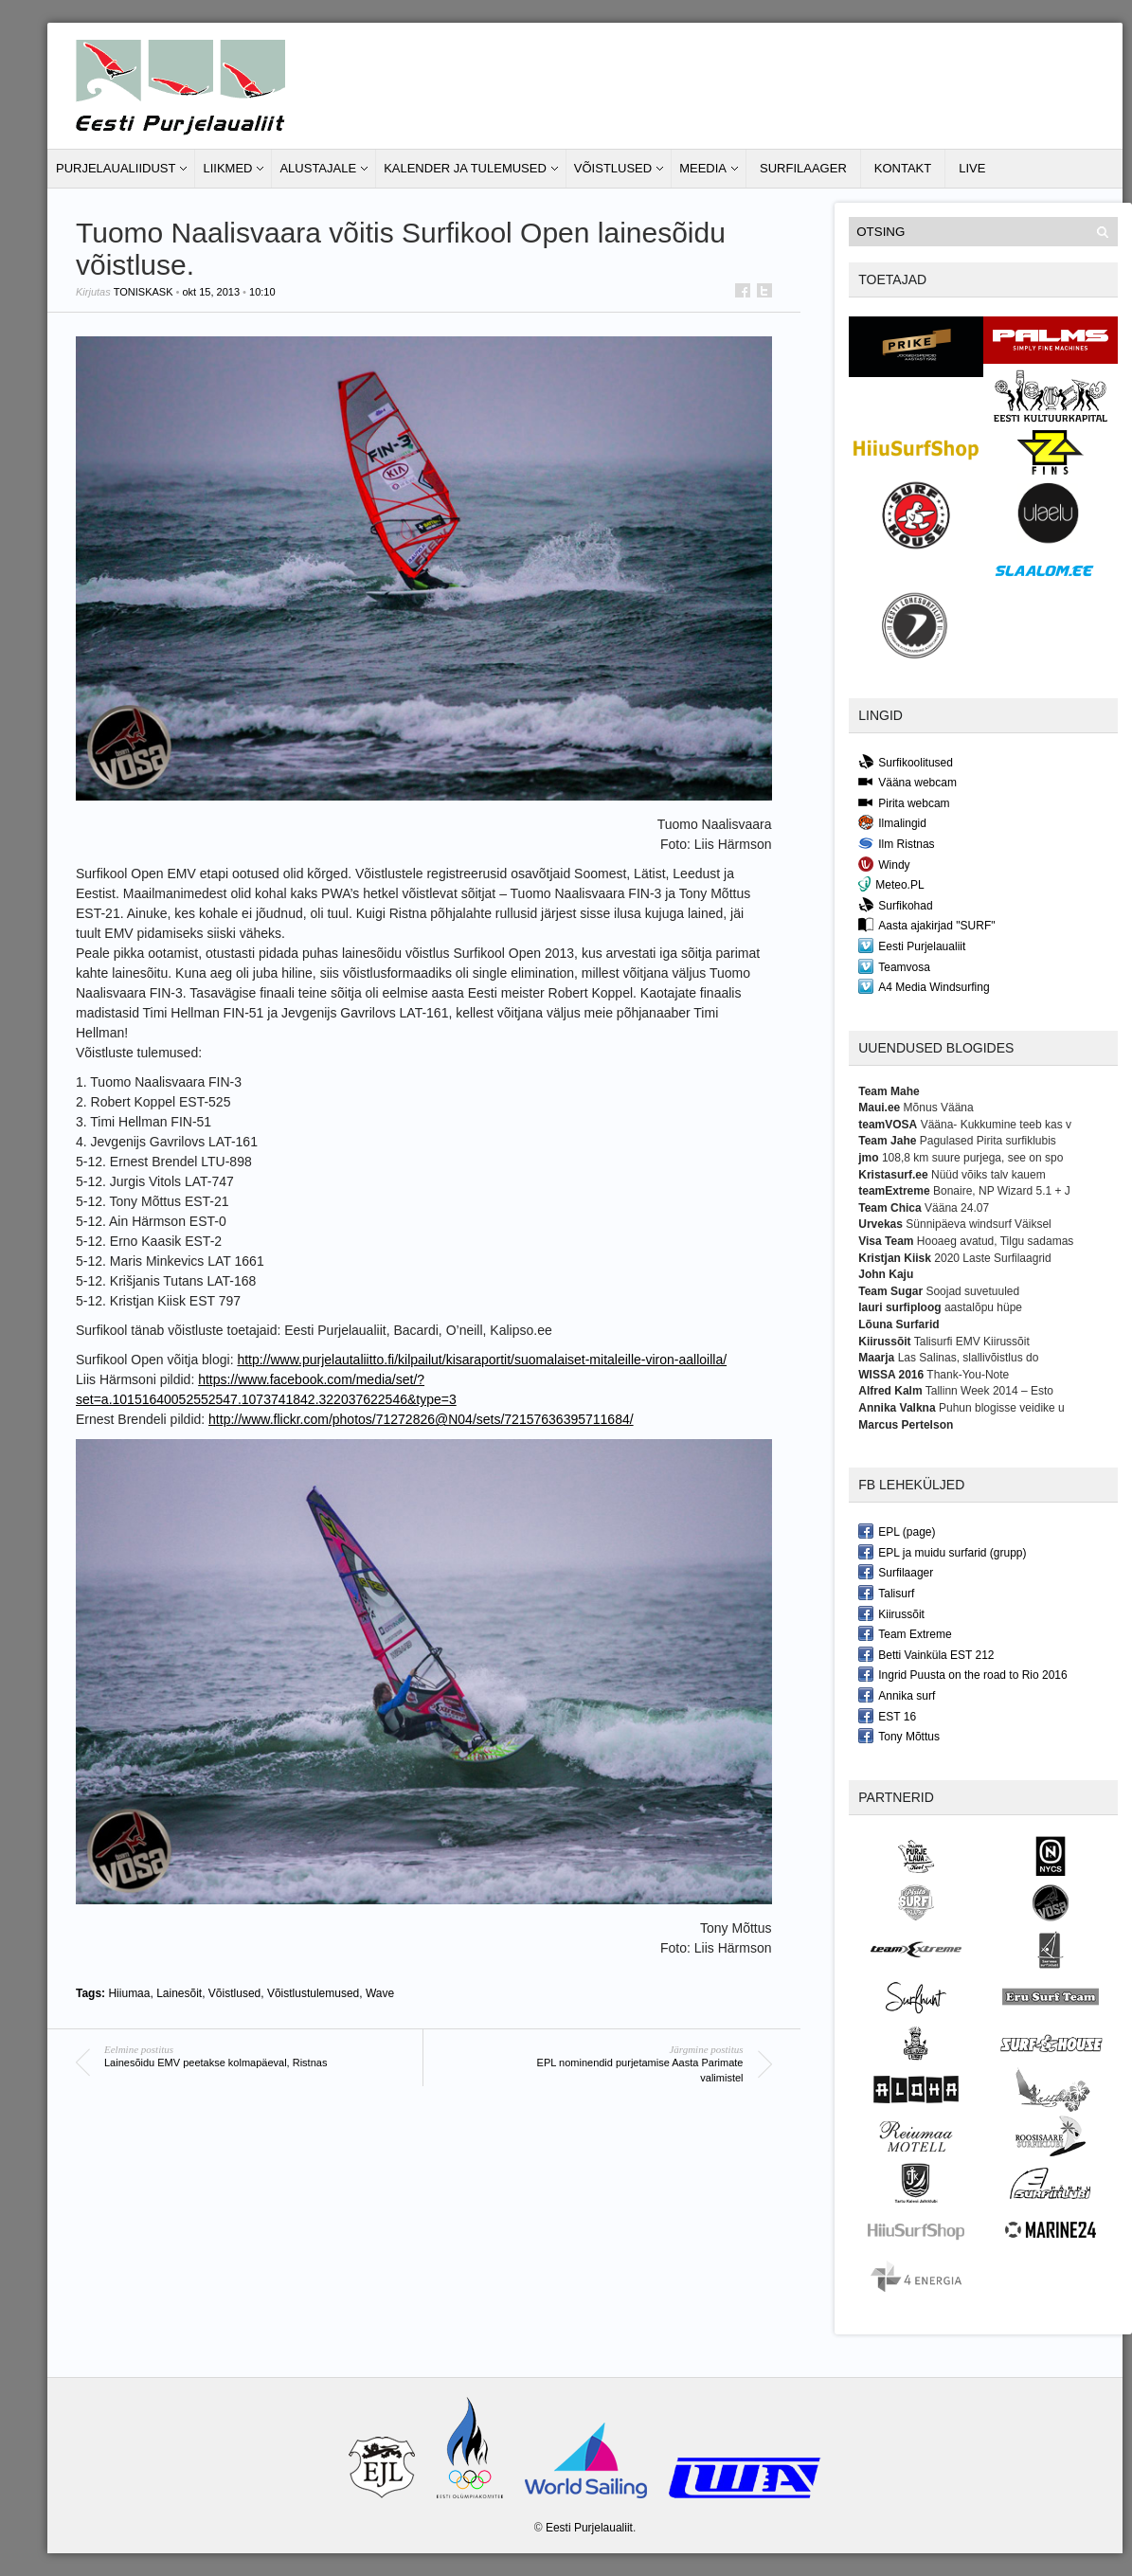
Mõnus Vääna (939, 1107)
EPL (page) (896, 1531)
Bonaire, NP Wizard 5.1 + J (1001, 1191)
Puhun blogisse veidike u (1002, 1407)
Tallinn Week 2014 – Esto (989, 1390)
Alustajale (317, 168)
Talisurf (886, 1592)
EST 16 (887, 1715)
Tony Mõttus (899, 1735)
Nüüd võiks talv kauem (988, 1174)
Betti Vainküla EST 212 (926, 1654)
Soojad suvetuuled (972, 1291)
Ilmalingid (892, 822)
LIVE (972, 168)
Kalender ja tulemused (465, 168)
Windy (883, 864)
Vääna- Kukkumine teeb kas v (996, 1124)
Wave (380, 1993)
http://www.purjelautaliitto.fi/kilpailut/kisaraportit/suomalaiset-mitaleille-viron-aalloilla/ (482, 1359)
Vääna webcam (907, 781)
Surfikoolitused (905, 761)
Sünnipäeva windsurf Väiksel (978, 1224)
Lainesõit (179, 1993)
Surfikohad (895, 904)
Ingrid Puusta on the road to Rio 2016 (962, 1674)
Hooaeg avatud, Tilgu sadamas (995, 1241)
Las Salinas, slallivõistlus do (968, 1357)
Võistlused (613, 168)
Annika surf (896, 1694)
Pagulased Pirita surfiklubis (988, 1140)
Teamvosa (894, 966)
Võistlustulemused (313, 1993)
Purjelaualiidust (115, 168)
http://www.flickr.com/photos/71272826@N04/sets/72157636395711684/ (421, 1419)
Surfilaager (803, 168)
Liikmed (227, 168)
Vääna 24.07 (957, 1208)
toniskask (143, 291)
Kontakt (902, 168)
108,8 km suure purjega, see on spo (972, 1157)
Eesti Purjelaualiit (911, 945)
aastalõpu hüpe (983, 1307)
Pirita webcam (903, 802)
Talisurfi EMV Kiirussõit (972, 1341)
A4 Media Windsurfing (923, 986)
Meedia (703, 168)
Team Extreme (904, 1633)
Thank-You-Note (967, 1374)
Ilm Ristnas (896, 843)
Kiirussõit (891, 1613)
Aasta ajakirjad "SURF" (926, 924)
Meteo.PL (891, 884)
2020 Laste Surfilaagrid (992, 1258)
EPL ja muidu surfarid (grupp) (942, 1551)
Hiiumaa (129, 1993)
